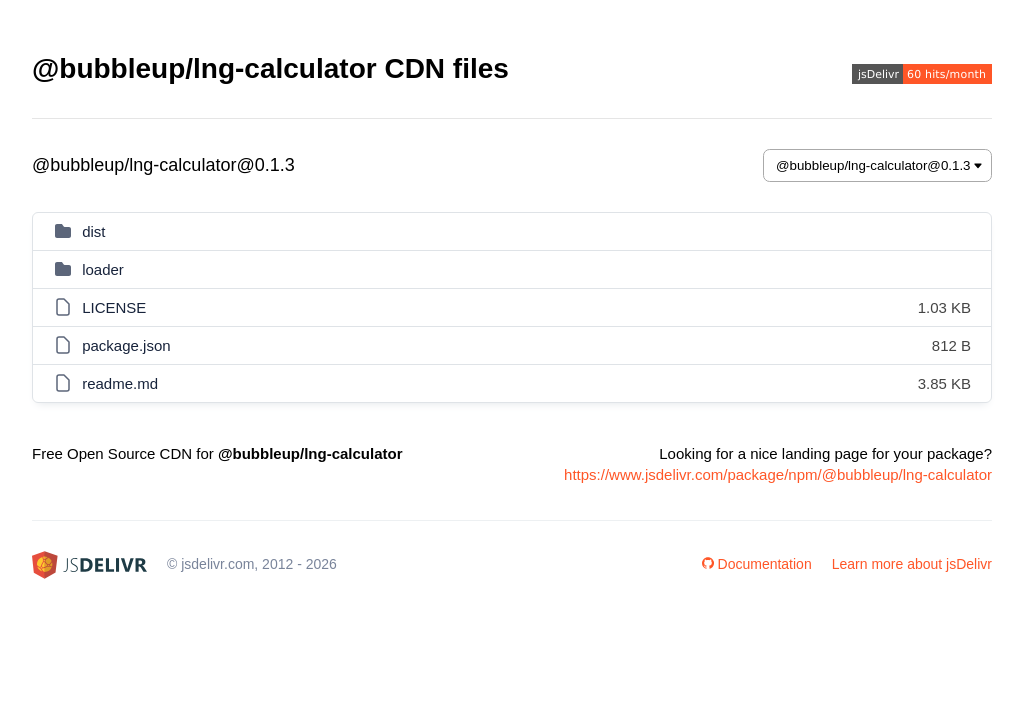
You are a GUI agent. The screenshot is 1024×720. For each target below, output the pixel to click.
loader (103, 269)
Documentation (757, 564)
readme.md (120, 383)
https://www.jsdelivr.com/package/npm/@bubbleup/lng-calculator (778, 474)
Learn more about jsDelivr (912, 564)
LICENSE (114, 307)
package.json (126, 345)
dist (93, 231)
